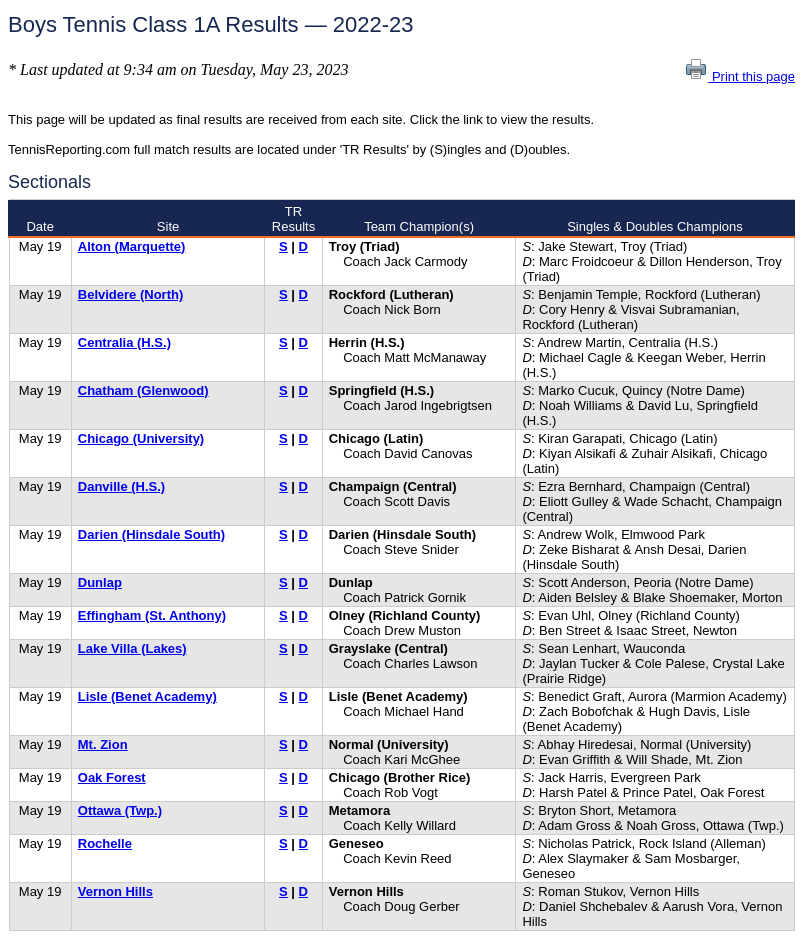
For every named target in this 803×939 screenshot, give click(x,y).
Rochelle (105, 843)
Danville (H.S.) (121, 486)
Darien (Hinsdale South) (151, 534)
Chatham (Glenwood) (143, 390)
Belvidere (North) (130, 294)
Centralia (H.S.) (124, 342)
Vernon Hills (115, 891)
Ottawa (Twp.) (120, 810)
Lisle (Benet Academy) (147, 696)
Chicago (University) (141, 438)
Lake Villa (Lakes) (132, 648)
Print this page (739, 76)
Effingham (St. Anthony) (152, 615)
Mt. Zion (103, 744)
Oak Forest (112, 777)
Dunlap (100, 582)
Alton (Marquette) (132, 246)
